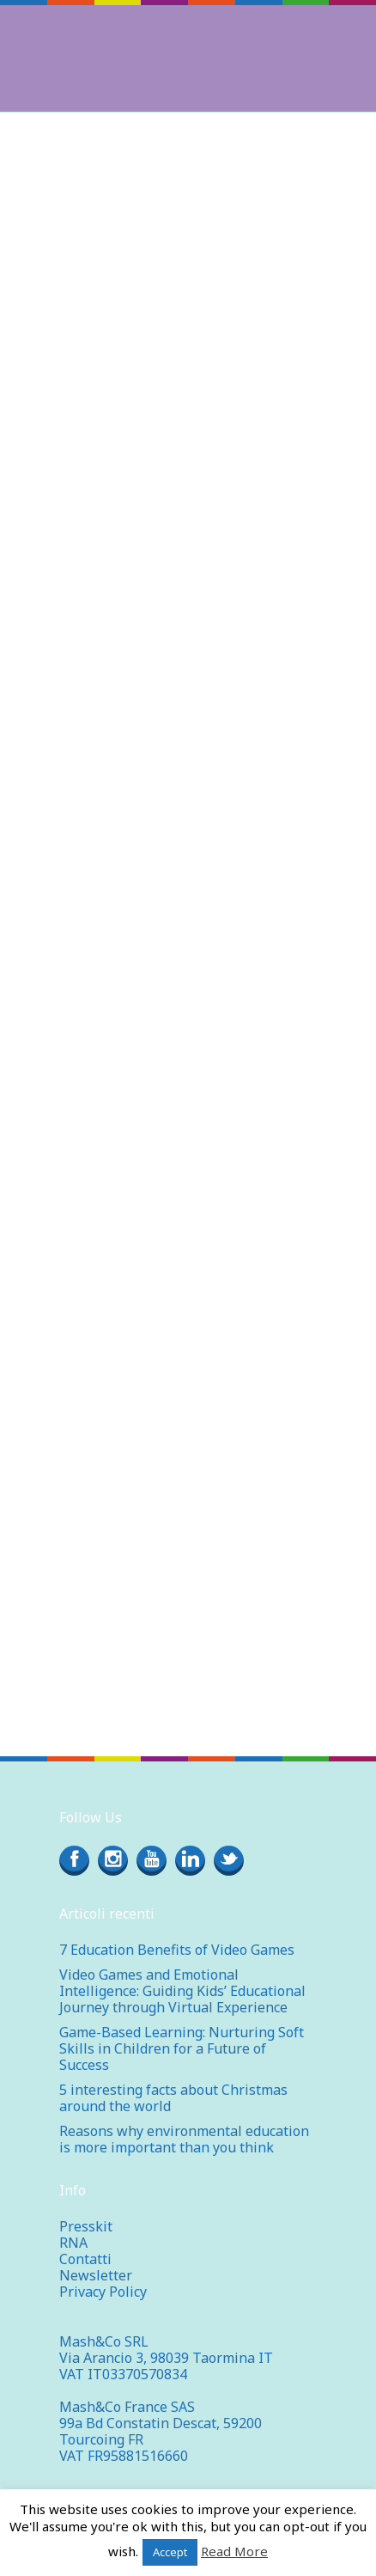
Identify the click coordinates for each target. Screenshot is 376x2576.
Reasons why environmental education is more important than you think (184, 2139)
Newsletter (95, 2275)
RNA (73, 2242)
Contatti (85, 2258)
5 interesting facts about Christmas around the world (173, 2097)
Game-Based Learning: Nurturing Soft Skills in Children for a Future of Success (181, 2048)
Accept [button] (170, 2552)
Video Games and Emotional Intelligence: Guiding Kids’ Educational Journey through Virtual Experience (182, 1991)
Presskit (85, 2226)
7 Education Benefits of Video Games (176, 1949)
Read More (234, 2551)
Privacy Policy (103, 2291)
